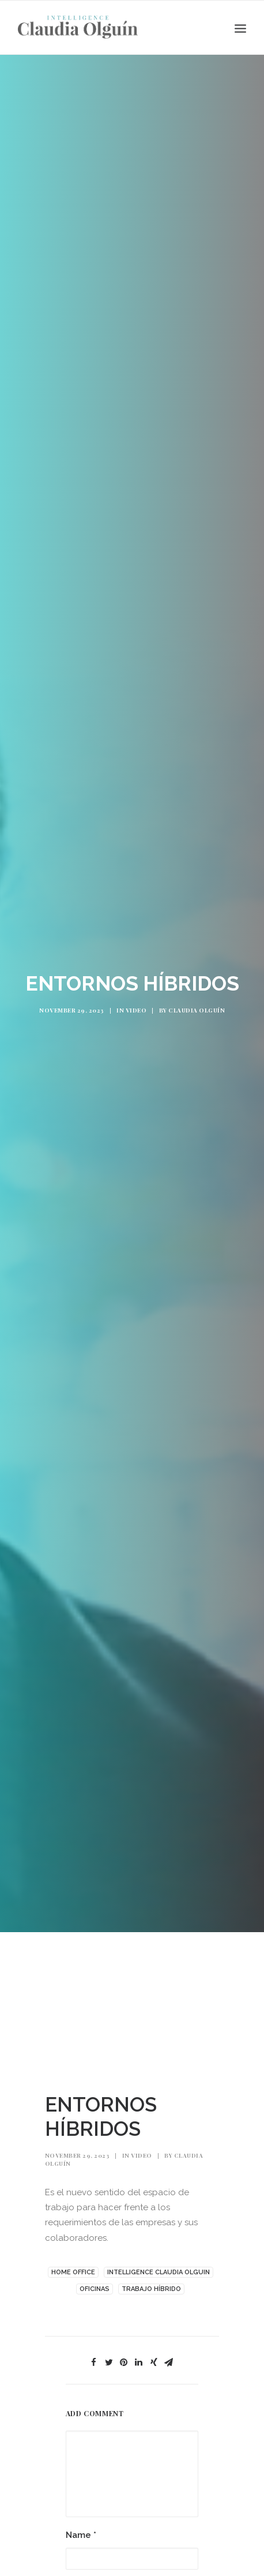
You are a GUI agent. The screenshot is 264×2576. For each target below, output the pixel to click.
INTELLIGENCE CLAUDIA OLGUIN (158, 2259)
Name (81, 2523)
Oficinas (95, 2276)
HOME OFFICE (73, 2259)
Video (136, 1004)
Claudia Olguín (196, 1004)
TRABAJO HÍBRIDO (151, 2276)
